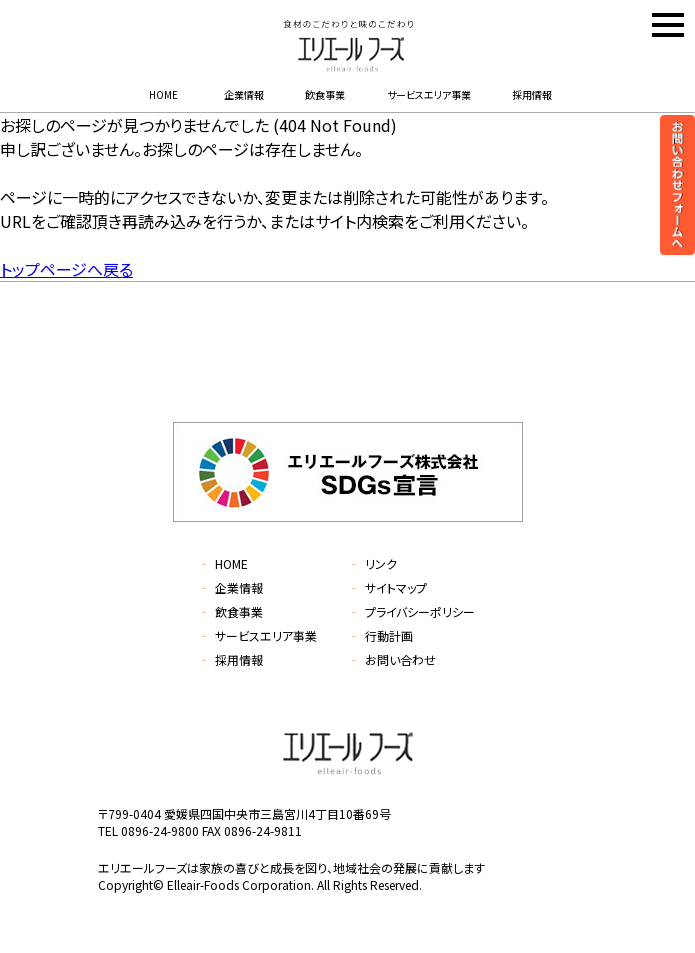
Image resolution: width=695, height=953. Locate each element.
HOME (163, 94)
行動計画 (380, 635)
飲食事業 (325, 94)
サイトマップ (387, 587)
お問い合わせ (392, 659)
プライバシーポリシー (411, 611)
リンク (372, 563)
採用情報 (532, 94)
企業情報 (244, 94)
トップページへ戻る (66, 269)
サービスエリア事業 (429, 94)
